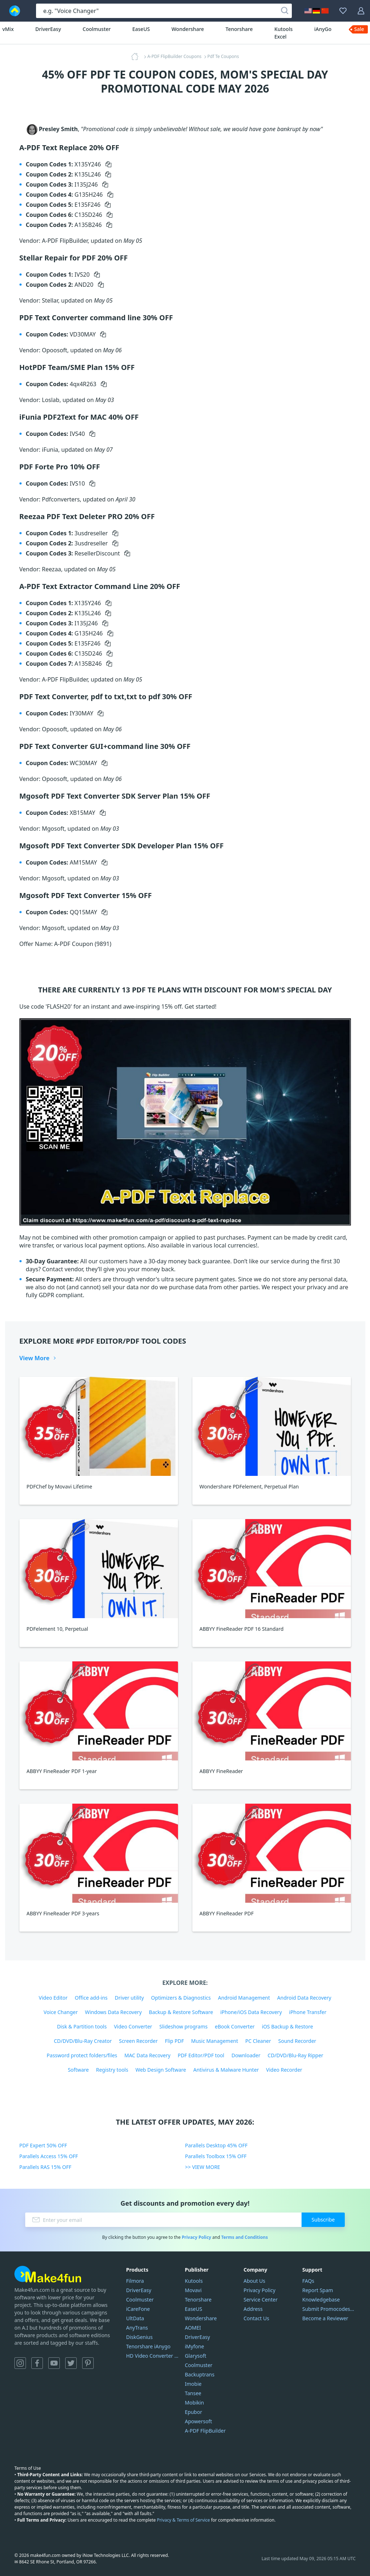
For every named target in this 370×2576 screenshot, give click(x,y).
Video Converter (133, 2026)
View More (34, 1358)
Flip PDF (174, 2040)
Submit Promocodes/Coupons (329, 2308)
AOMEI (193, 2327)
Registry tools (112, 2069)
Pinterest (88, 2363)
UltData (135, 2318)
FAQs (308, 2280)
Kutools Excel (284, 33)
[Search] (284, 11)
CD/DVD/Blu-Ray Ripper (296, 2055)
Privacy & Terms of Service (183, 2520)
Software (78, 2069)
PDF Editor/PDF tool (201, 2055)
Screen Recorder (138, 2040)
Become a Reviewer (325, 2318)
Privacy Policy (196, 2237)
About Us (254, 2280)
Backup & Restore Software (181, 2012)
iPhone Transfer (307, 2012)
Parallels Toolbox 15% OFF (216, 2156)
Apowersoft (198, 2421)
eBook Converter (235, 2026)
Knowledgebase (321, 2299)
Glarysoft (195, 2355)
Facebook (37, 2363)
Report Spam (317, 2290)
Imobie (193, 2383)
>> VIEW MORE (202, 2167)
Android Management (244, 1997)
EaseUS (141, 29)
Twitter (71, 2363)
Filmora (135, 2280)
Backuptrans (199, 2374)
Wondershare (187, 29)
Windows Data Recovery (113, 2012)
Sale (359, 29)
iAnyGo (322, 29)
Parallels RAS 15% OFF (45, 2167)
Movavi (193, 2290)
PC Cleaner (258, 2040)
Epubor (193, 2411)
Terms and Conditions (244, 2237)
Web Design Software (160, 2069)
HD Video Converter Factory (152, 2355)
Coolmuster (97, 29)
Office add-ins (91, 1997)
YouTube (54, 2363)
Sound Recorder (297, 2040)
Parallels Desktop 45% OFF (216, 2145)
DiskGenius (139, 2337)
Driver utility (129, 1997)
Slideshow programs (183, 2026)
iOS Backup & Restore (287, 2026)
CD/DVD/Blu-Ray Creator (83, 2040)
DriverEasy (48, 29)
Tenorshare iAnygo (148, 2346)
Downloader (245, 2055)
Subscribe (323, 2219)
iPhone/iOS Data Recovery (251, 2012)
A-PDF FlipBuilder (205, 2430)
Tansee (193, 2393)
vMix (8, 29)
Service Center (260, 2299)
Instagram (20, 2363)
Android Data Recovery (304, 1997)
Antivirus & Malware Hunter (226, 2069)
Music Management (214, 2040)
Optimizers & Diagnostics (181, 1997)
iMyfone (194, 2346)
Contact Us (256, 2318)
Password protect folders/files (82, 2055)
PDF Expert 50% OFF (43, 2145)
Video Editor (53, 1997)
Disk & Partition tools (82, 2026)
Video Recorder (284, 2069)
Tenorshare (239, 29)
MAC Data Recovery (147, 2055)
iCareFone (138, 2308)
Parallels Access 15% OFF (48, 2156)
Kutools (194, 2280)
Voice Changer (61, 2012)
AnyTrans (137, 2327)
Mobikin (194, 2402)
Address (253, 2308)
